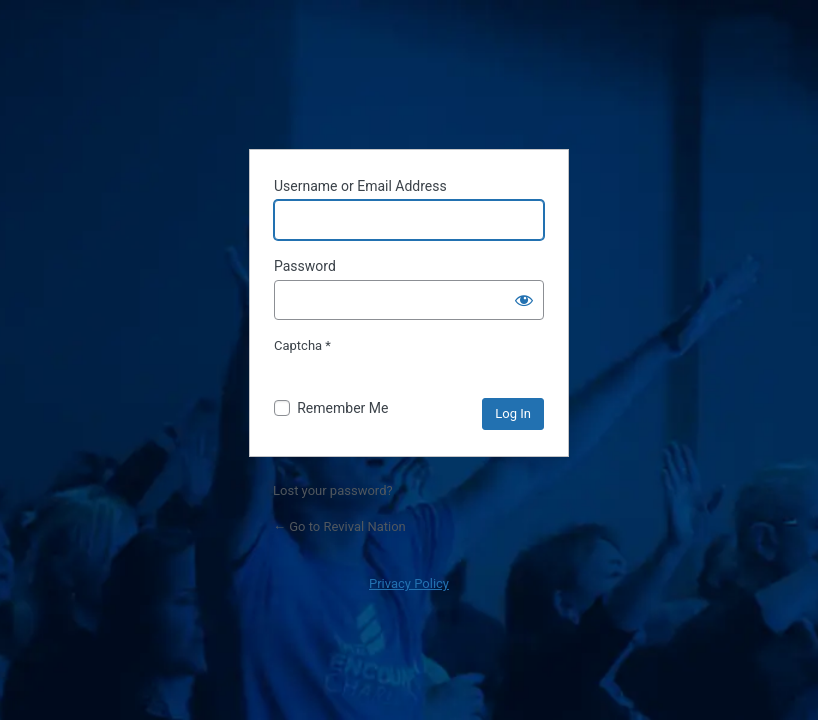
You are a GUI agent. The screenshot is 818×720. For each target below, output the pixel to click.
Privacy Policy (409, 583)
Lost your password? (333, 490)
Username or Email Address (360, 186)
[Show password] (524, 300)
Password (305, 266)
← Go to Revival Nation (339, 526)
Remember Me (342, 408)
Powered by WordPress (409, 83)
